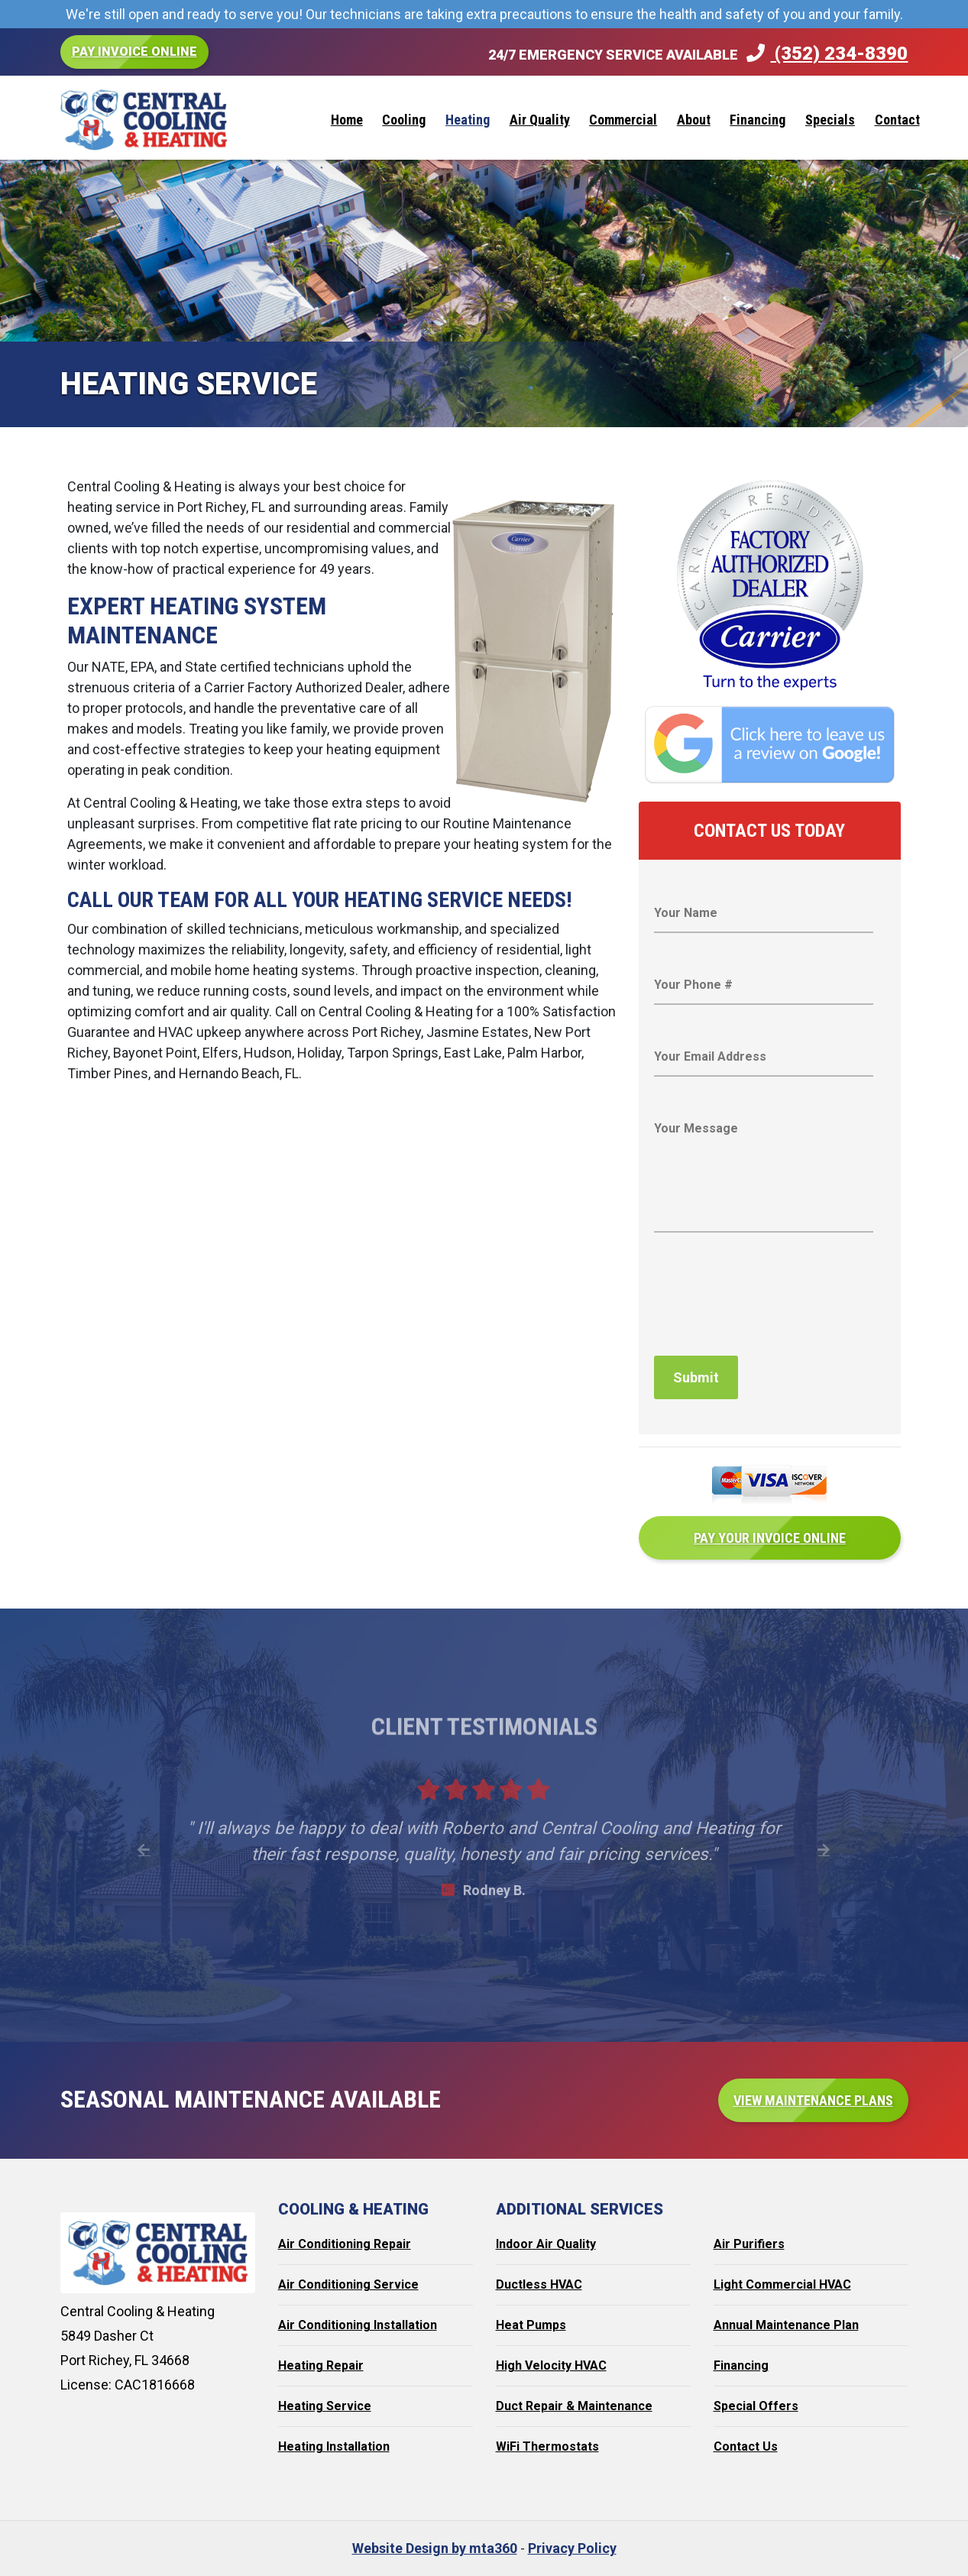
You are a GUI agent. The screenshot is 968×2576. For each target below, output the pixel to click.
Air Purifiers (749, 2244)
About (694, 120)
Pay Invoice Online (134, 51)
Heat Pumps (531, 2325)
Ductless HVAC (539, 2284)
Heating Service (324, 2406)
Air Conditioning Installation (357, 2325)
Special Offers (756, 2406)
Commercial (623, 120)
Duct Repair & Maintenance (574, 2406)
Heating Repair (321, 2365)
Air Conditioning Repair (344, 2244)
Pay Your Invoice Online (770, 1538)
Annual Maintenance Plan (786, 2325)
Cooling (404, 120)
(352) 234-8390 (827, 53)
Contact (897, 120)
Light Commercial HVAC (782, 2284)
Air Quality (540, 120)
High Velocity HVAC (551, 2365)
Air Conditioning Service (348, 2284)
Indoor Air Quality (546, 2244)
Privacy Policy (572, 2548)
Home (347, 120)
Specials (830, 120)
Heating (467, 120)
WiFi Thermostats (547, 2446)
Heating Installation (334, 2446)
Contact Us (746, 2446)
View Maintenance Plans (813, 2100)
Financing (757, 120)
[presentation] (770, 1301)
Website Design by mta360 (434, 2548)
